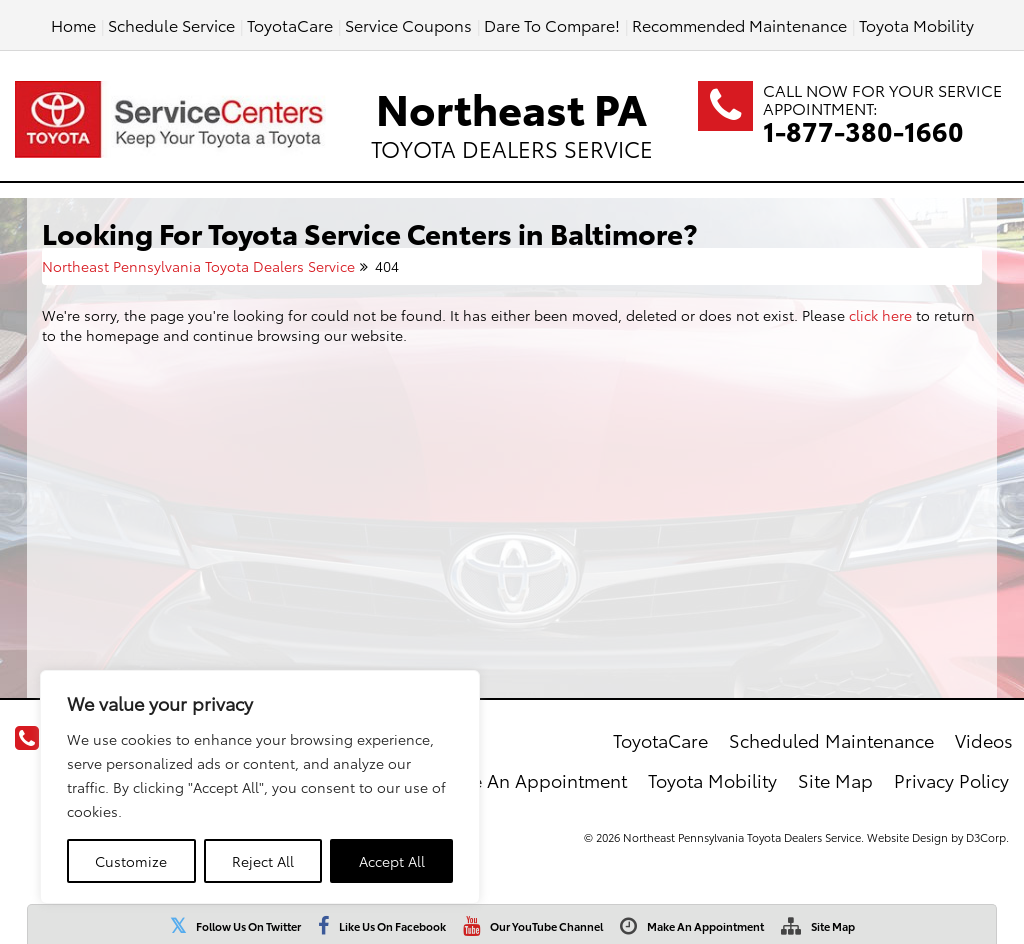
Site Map (833, 926)
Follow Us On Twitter (248, 926)
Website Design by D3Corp (936, 837)
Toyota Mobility (916, 24)
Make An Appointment (705, 926)
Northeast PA (512, 120)
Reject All (263, 861)
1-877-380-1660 (863, 130)
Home (73, 24)
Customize (131, 861)
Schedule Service (171, 24)
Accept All (392, 861)
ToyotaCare (290, 24)
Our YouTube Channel (546, 926)
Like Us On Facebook (392, 926)
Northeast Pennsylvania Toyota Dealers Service (198, 266)
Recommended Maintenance (739, 24)
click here (880, 315)
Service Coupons (408, 24)
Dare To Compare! (552, 24)
